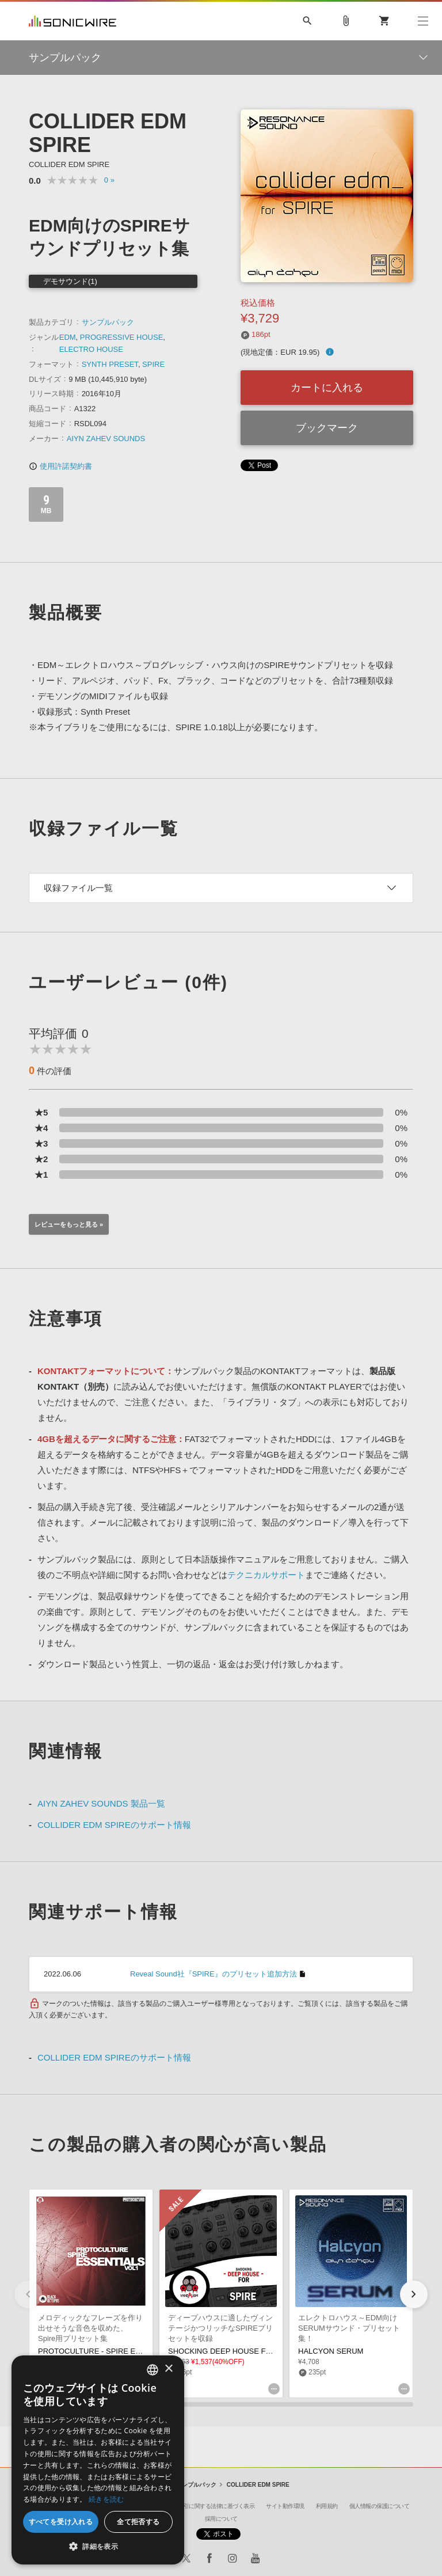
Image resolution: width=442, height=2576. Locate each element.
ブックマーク (327, 428)
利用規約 (327, 2506)
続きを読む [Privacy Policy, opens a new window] (106, 2499)
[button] (414, 2294)
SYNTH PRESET (110, 364)
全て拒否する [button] (138, 2521)
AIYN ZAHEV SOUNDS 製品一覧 (101, 1803)
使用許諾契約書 (60, 466)
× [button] (168, 2369)
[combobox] (152, 2370)
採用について (221, 2519)
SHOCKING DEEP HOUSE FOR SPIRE (235, 2351)
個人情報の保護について (379, 2506)
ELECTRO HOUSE (91, 349)
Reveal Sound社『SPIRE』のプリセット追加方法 (213, 1974)
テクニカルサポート (266, 1575)
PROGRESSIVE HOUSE (121, 337)
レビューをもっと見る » (69, 1224)
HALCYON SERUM (330, 2351)
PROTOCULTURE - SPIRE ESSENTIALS (107, 2351)
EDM (67, 337)
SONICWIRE (72, 21)
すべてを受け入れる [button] (61, 2521)
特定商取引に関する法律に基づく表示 (208, 2506)
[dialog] (98, 2459)
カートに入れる (327, 387)
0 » (109, 180)
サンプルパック (108, 322)
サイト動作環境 (285, 2506)
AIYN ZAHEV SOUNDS (106, 438)
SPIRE (153, 364)
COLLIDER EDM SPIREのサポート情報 (114, 1825)
